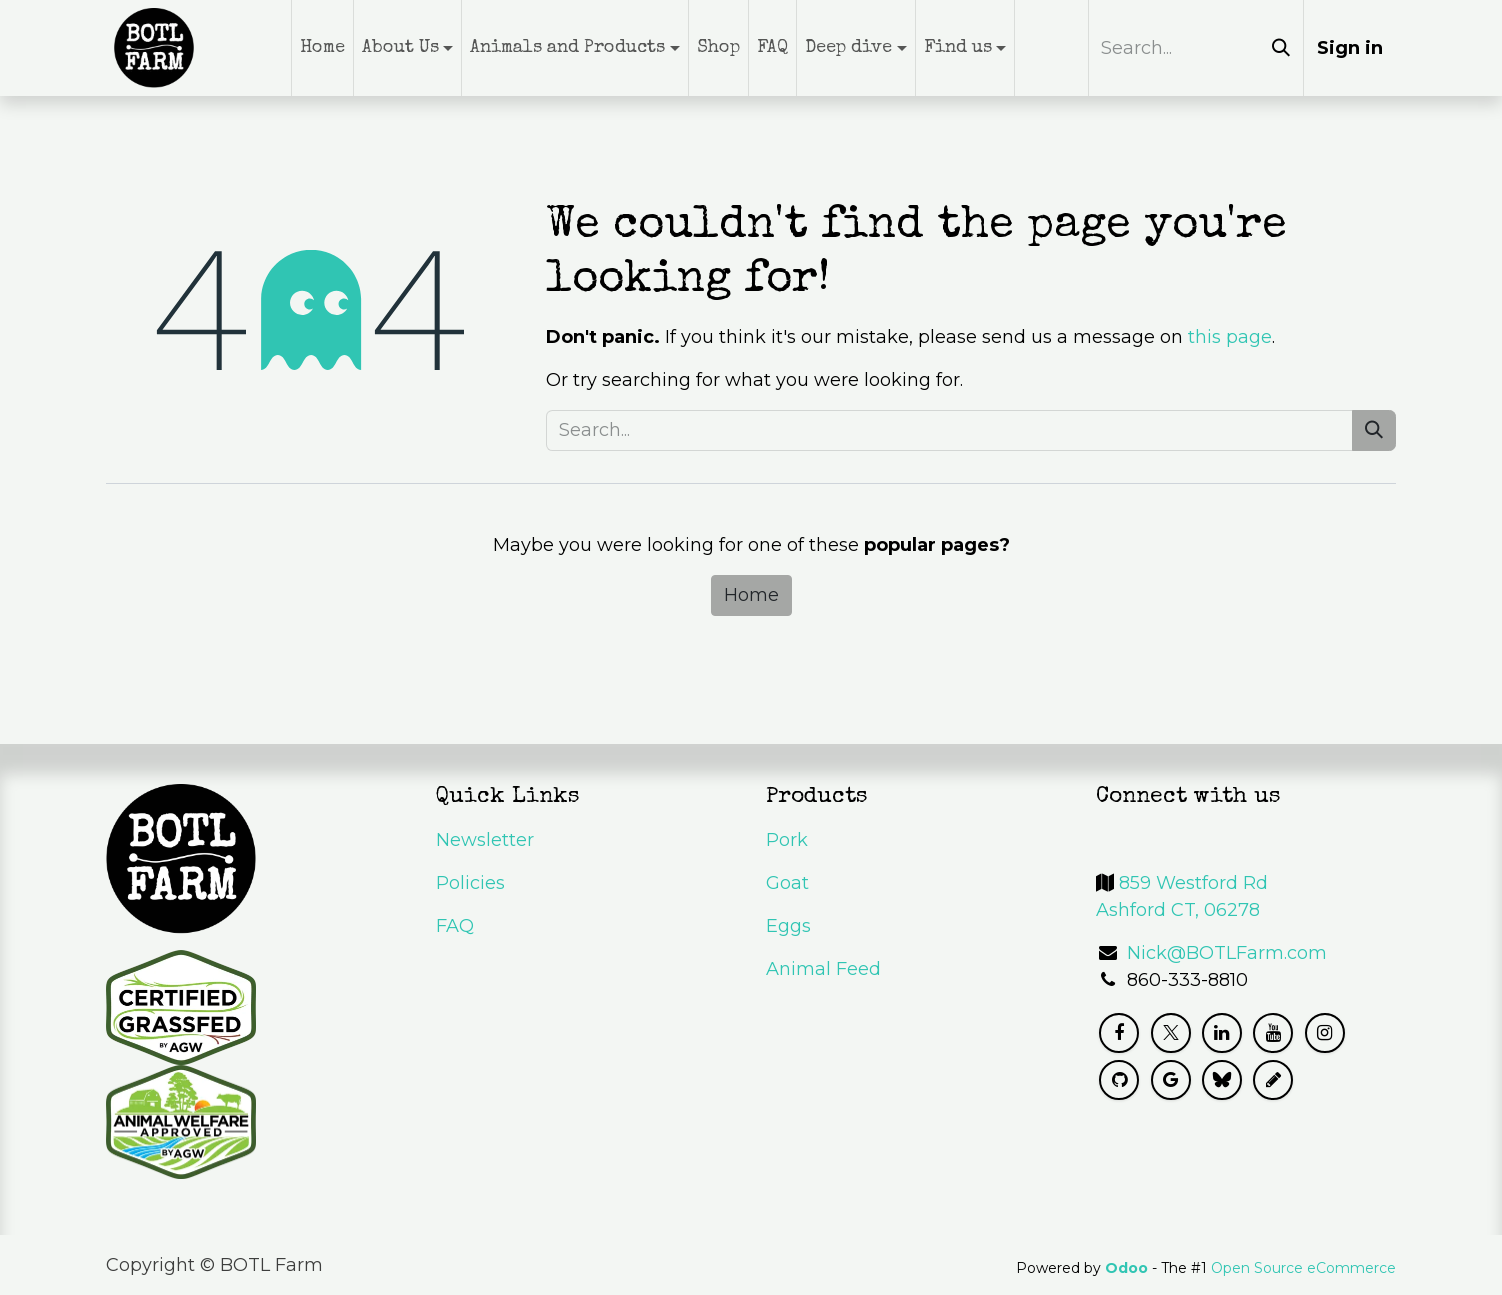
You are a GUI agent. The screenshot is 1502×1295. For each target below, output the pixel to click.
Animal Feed (823, 969)
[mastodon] (1273, 1080)
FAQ (455, 926)
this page (1230, 337)
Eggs (788, 926)
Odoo (1128, 1268)
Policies (470, 883)
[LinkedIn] (1222, 1033)
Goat (787, 883)
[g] (1171, 1080)
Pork (787, 840)
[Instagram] (1325, 1033)
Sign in (1350, 48)
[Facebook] (1119, 1033)
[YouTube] (1273, 1033)
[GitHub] (1119, 1080)
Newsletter (485, 840)
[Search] (1281, 48)
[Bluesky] (1222, 1080)
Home (751, 595)
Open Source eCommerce (1303, 1268)
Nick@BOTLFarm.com (1227, 953)
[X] (1171, 1033)
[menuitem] (322, 48)
